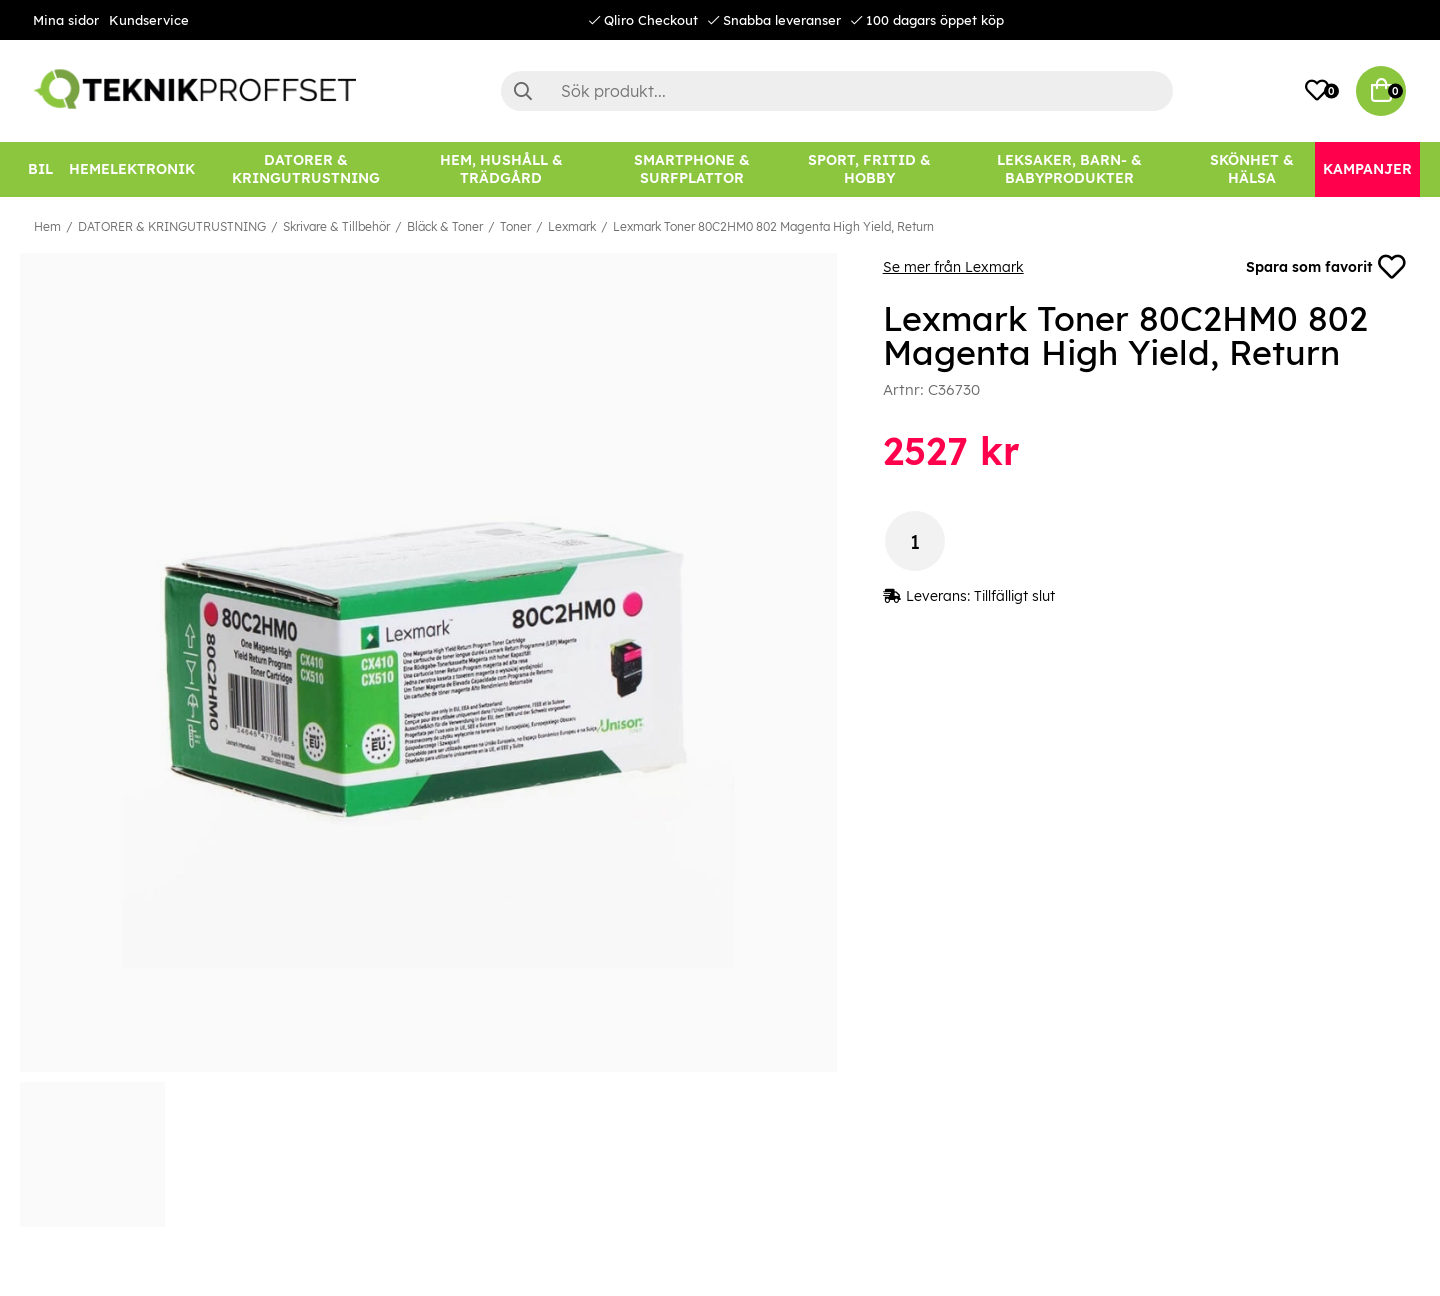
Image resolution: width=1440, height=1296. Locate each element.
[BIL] (40, 169)
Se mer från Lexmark (953, 267)
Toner (515, 226)
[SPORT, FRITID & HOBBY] (869, 169)
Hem (47, 226)
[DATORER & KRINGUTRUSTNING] (306, 169)
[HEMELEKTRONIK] (132, 169)
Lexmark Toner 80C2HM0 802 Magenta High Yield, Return (773, 226)
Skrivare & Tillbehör (336, 226)
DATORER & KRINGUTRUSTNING (172, 226)
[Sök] (837, 91)
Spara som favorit (1326, 267)
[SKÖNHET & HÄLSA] (1252, 169)
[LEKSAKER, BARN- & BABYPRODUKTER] (1069, 169)
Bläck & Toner (445, 226)
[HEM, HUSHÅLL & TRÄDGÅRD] (501, 169)
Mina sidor (66, 20)
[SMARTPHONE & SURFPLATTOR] (692, 169)
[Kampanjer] (1367, 169)
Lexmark (572, 226)
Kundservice (149, 20)
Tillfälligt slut (1014, 597)
